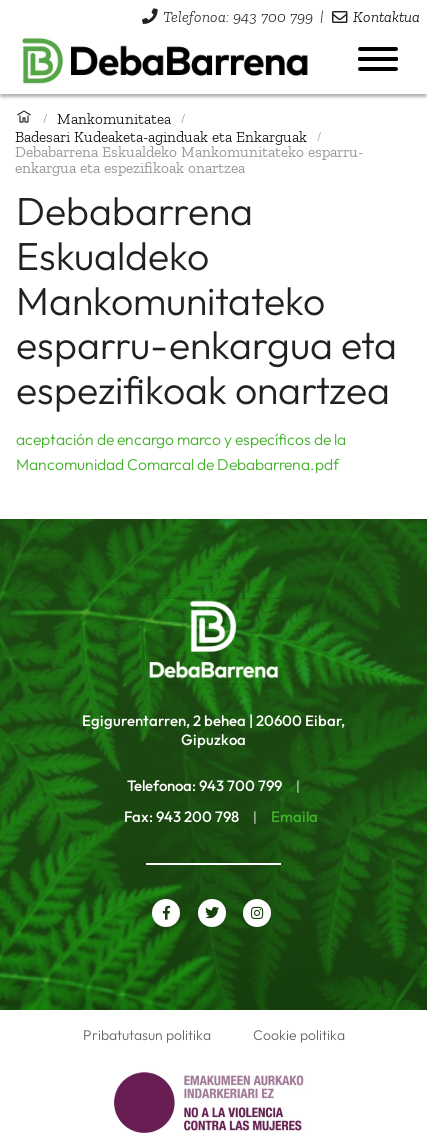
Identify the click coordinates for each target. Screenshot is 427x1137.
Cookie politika (299, 1035)
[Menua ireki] (378, 59)
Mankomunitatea (114, 118)
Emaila (294, 816)
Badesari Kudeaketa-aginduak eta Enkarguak (161, 136)
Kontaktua (386, 16)
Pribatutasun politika (147, 1035)
